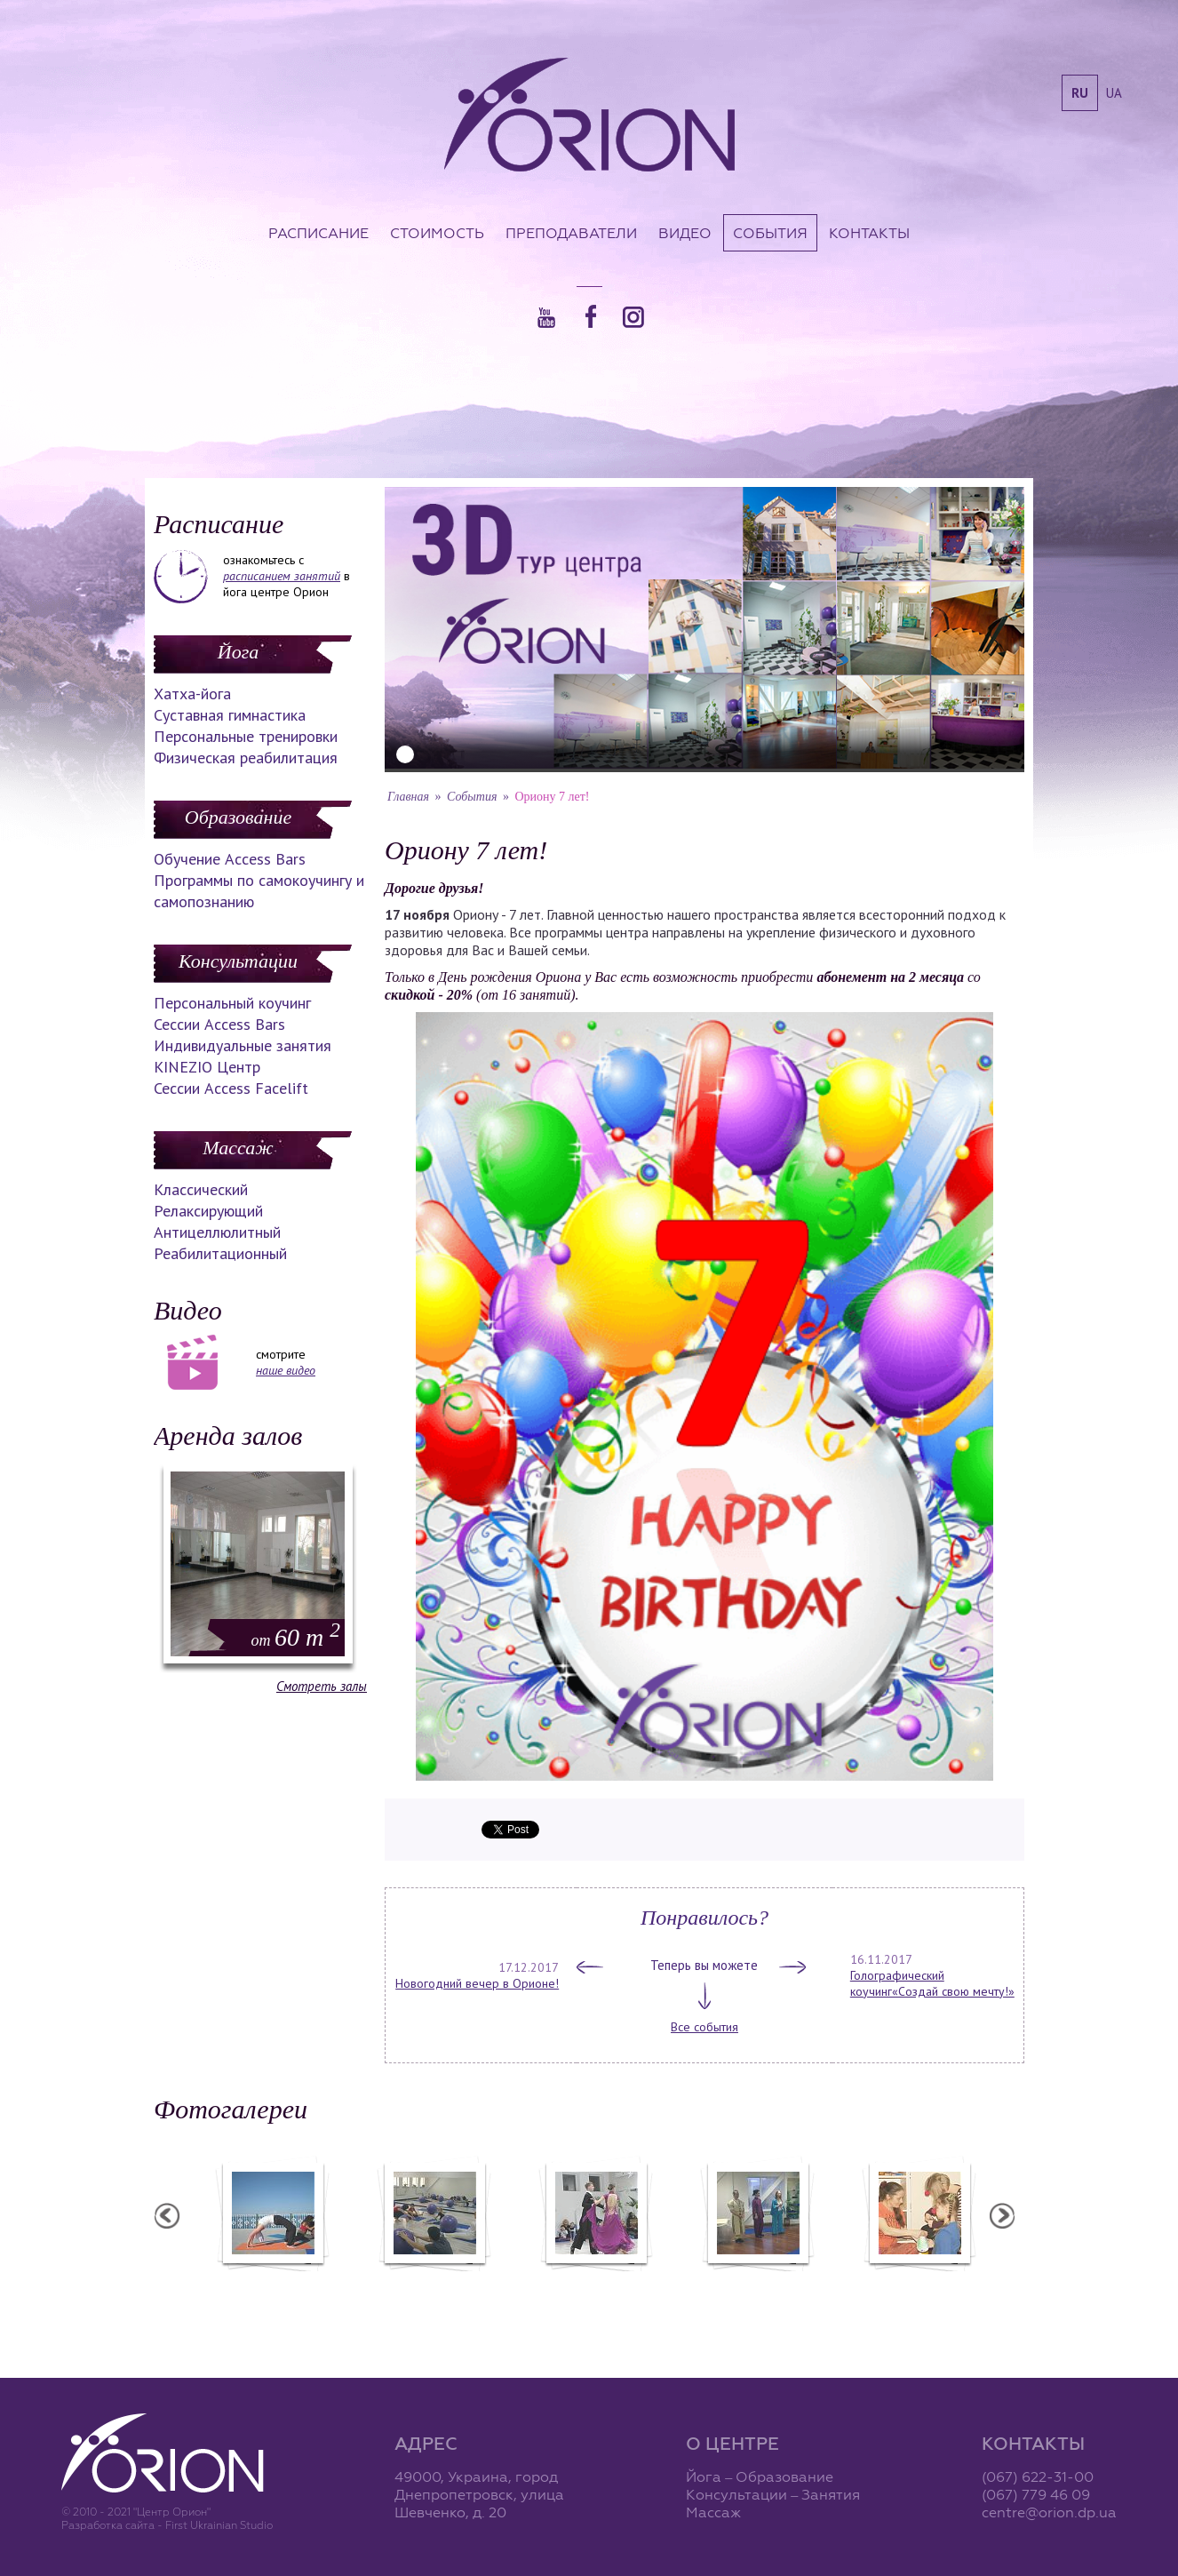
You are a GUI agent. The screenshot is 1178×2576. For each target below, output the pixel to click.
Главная (408, 796)
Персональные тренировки (246, 736)
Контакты (869, 233)
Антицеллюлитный (217, 1232)
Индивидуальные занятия (242, 1045)
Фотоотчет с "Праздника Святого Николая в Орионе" (716, 2291)
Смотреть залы (321, 1686)
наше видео (285, 1370)
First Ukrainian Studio (219, 2525)
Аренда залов (228, 1435)
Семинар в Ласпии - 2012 (392, 2283)
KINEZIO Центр (207, 1067)
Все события (704, 2027)
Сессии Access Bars (219, 1024)
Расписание (318, 233)
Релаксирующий (208, 1210)
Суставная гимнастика (230, 715)
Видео (685, 233)
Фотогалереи (230, 2109)
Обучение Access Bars (230, 859)
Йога (238, 652)
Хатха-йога (192, 693)
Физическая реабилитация (246, 757)
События (770, 233)
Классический (201, 1189)
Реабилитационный (220, 1253)
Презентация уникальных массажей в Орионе (877, 2291)
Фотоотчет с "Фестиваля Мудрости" (554, 2291)
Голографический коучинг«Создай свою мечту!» (932, 1983)
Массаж (238, 1147)
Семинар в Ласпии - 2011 (231, 2283)
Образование (238, 817)
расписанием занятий (281, 576)
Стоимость (437, 233)
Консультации (238, 961)
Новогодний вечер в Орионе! (477, 1983)
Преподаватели (571, 233)
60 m (295, 1637)
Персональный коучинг (232, 1003)
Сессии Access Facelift (231, 1088)
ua (1114, 92)
